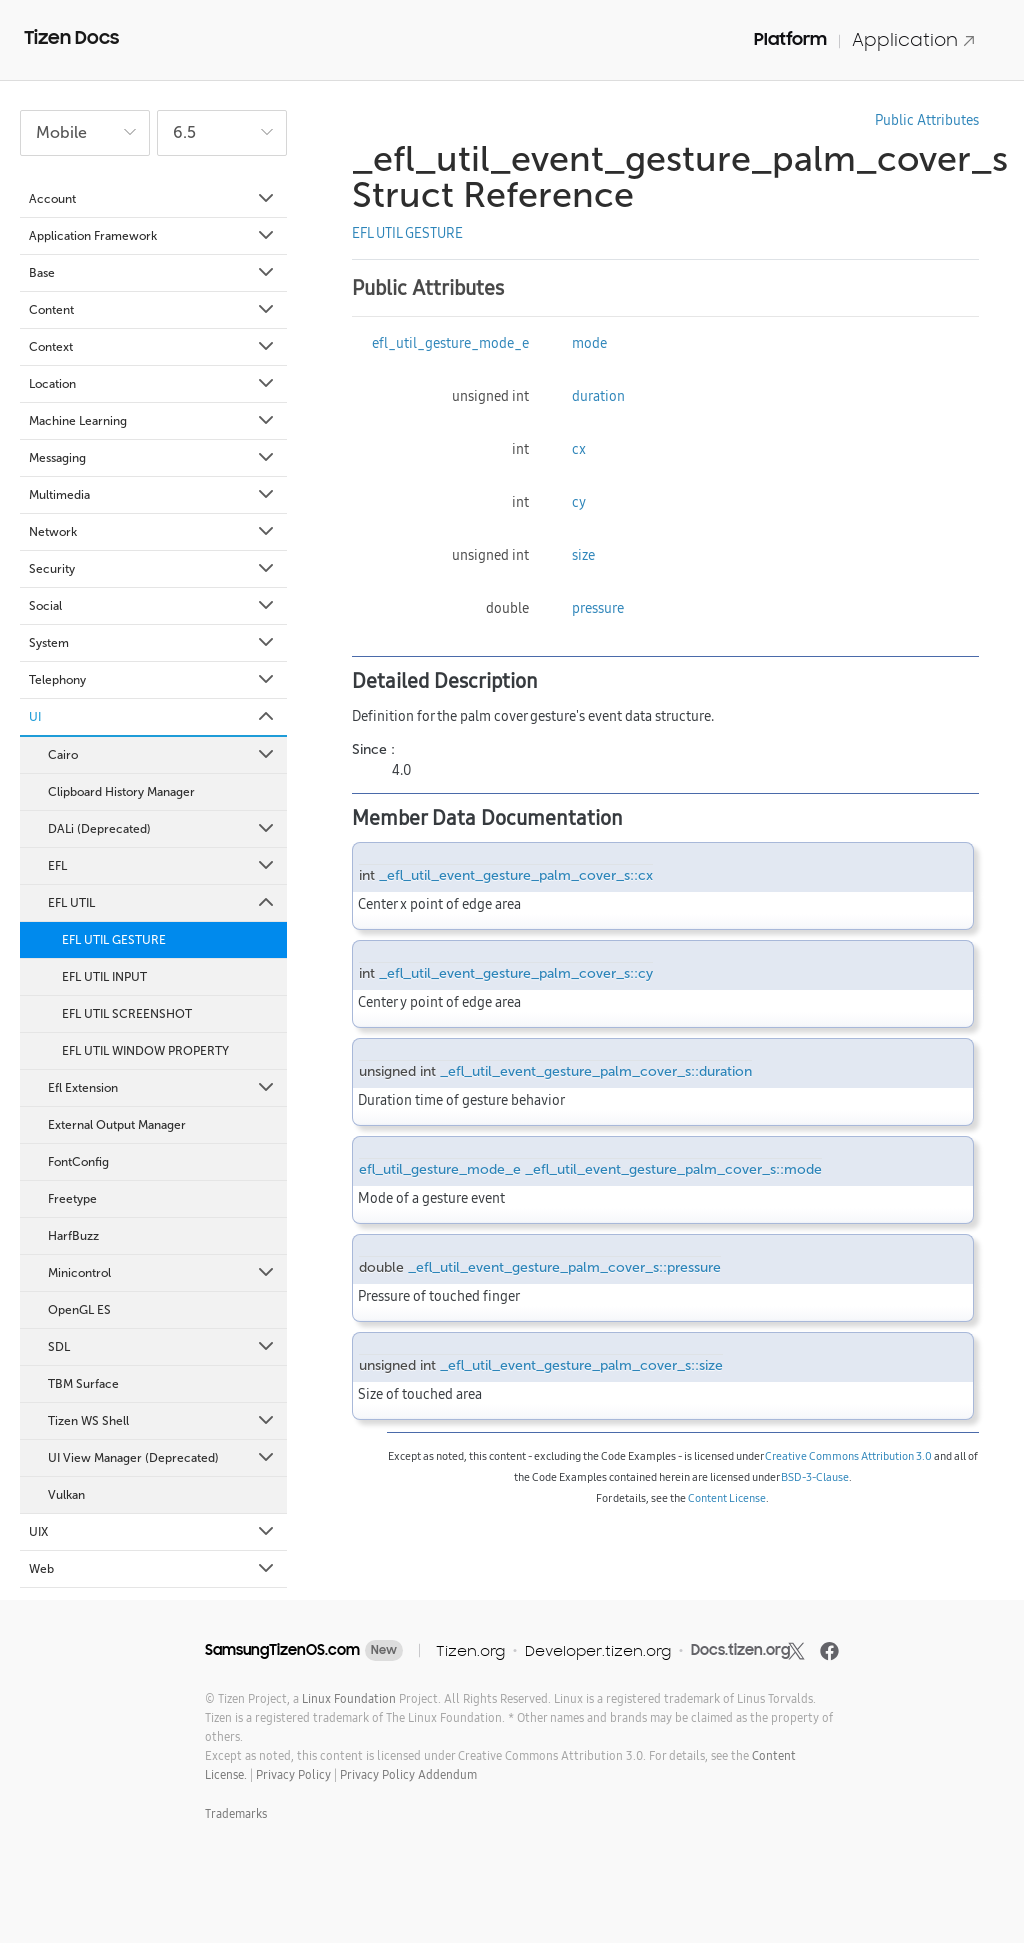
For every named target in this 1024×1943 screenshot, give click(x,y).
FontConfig (78, 1162)
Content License (727, 1498)
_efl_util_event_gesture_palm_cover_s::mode (673, 1169)
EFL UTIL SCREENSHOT (127, 1014)
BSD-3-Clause (815, 1477)
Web (153, 1569)
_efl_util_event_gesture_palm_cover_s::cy (516, 973)
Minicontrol (162, 1273)
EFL (162, 866)
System (153, 643)
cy (579, 502)
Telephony (153, 680)
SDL (162, 1347)
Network (153, 532)
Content (153, 310)
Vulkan (66, 1495)
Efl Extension (162, 1088)
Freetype (72, 1199)
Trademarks (236, 1813)
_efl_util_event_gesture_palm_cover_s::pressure (564, 1267)
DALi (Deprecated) (162, 829)
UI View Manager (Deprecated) (162, 1458)
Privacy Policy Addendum (408, 1774)
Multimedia (153, 495)
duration (598, 396)
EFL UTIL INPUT (104, 977)
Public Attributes (927, 120)
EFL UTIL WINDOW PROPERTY (145, 1051)
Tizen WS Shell (162, 1421)
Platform (790, 39)
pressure (598, 608)
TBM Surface (83, 1384)
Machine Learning (153, 421)
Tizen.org (470, 1650)
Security (153, 569)
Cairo (162, 755)
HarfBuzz (73, 1236)
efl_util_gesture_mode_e (450, 343)
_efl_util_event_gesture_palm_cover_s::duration (596, 1071)
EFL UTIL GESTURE (114, 940)
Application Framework (153, 236)
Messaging (153, 458)
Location (153, 384)
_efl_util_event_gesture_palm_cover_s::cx (516, 875)
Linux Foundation (349, 1698)
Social (153, 606)
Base (153, 273)
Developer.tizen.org (598, 1650)
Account (153, 199)
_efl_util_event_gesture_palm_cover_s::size (581, 1365)
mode (589, 343)
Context (153, 347)
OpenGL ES (79, 1310)
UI (153, 717)
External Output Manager (117, 1125)
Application (914, 39)
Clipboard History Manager (121, 792)
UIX (153, 1532)
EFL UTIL (162, 903)
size (583, 555)
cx (579, 449)
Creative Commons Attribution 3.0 (848, 1456)
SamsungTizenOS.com (282, 1650)
